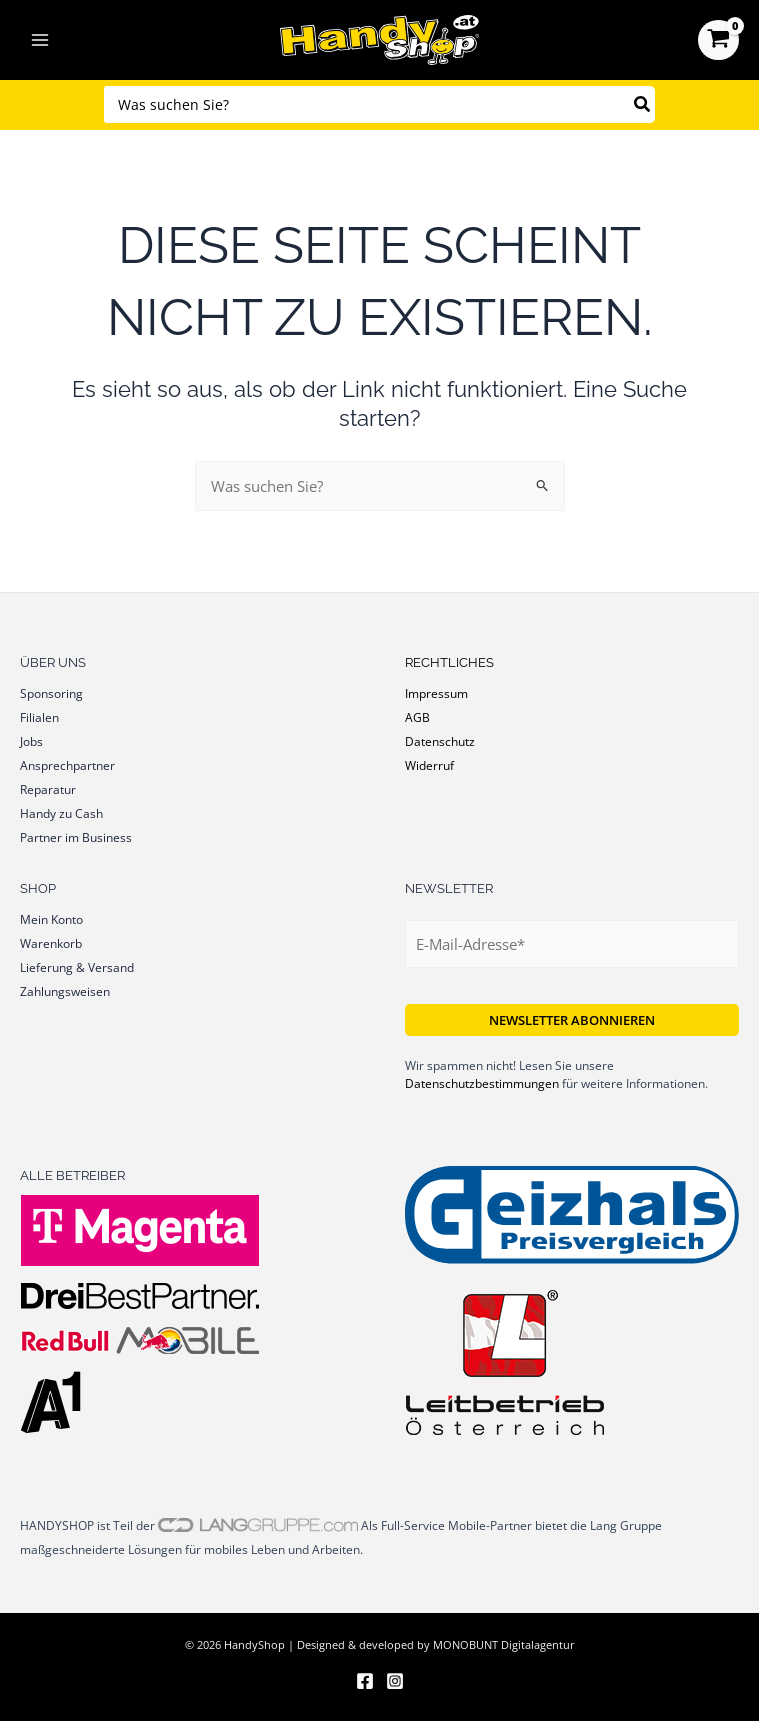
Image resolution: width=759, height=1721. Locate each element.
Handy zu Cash (61, 813)
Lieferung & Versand (77, 967)
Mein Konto (51, 919)
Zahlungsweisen (65, 991)
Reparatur (48, 789)
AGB (417, 717)
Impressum (436, 693)
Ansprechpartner (67, 765)
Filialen (39, 717)
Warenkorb (51, 943)
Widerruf (429, 765)
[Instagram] (395, 1681)
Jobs (31, 741)
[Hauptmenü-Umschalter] (40, 40)
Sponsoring (51, 693)
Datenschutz (440, 741)
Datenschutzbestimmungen (482, 1083)
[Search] (643, 104)
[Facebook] (365, 1681)
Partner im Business (76, 837)
